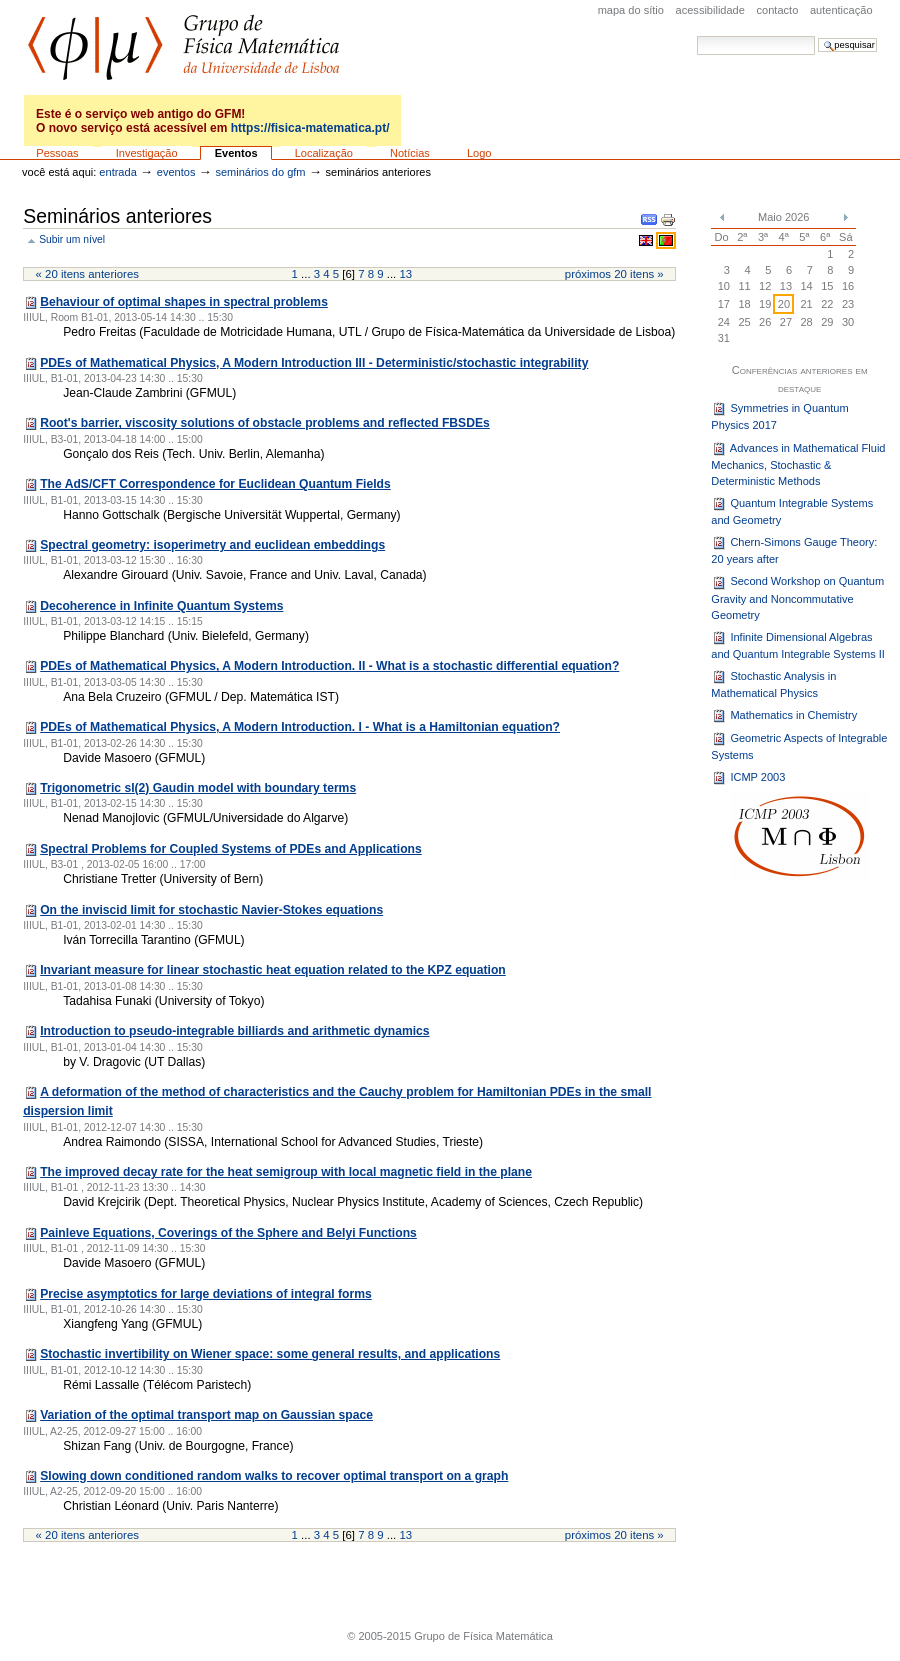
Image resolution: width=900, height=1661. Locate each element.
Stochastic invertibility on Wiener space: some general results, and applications (270, 1354)
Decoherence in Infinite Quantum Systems (161, 606)
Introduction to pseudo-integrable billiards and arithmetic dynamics (234, 1031)
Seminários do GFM (260, 172)
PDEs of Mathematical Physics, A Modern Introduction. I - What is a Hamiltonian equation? (300, 727)
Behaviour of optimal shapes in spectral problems (184, 302)
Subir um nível (72, 239)
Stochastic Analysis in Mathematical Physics (773, 684)
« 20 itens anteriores (87, 274)
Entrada (117, 172)
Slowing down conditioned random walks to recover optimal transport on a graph (274, 1476)
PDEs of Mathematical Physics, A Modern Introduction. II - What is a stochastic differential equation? (329, 666)
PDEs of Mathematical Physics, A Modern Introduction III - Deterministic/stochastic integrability (314, 363)
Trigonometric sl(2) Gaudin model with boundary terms (198, 788)
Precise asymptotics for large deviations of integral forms (206, 1294)
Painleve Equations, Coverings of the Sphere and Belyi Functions (228, 1233)
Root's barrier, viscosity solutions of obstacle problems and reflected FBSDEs (265, 423)
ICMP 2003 (748, 778)
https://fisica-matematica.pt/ (310, 128)
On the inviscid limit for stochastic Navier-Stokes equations (211, 910)
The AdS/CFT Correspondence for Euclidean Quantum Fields (215, 484)
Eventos (236, 153)
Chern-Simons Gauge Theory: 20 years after (794, 550)
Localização (324, 153)
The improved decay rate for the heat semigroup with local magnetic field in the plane (286, 1172)
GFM (183, 47)
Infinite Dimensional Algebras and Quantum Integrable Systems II (798, 645)
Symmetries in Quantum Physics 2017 (779, 416)
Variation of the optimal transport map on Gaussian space (206, 1415)
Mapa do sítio (631, 10)
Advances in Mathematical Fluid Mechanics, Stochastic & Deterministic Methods (798, 464)
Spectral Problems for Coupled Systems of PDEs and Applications (231, 849)
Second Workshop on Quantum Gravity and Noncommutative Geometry (797, 598)
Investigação (147, 153)
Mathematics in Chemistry (784, 716)
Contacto (778, 10)
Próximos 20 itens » (614, 274)
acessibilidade (710, 10)
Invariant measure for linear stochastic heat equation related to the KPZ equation (273, 970)
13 (405, 274)
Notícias (410, 153)
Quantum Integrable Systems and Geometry (792, 511)
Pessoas (57, 153)
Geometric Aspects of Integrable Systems (799, 746)
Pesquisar (696, 35)
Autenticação (841, 10)
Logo (479, 153)
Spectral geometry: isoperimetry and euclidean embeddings (212, 545)
